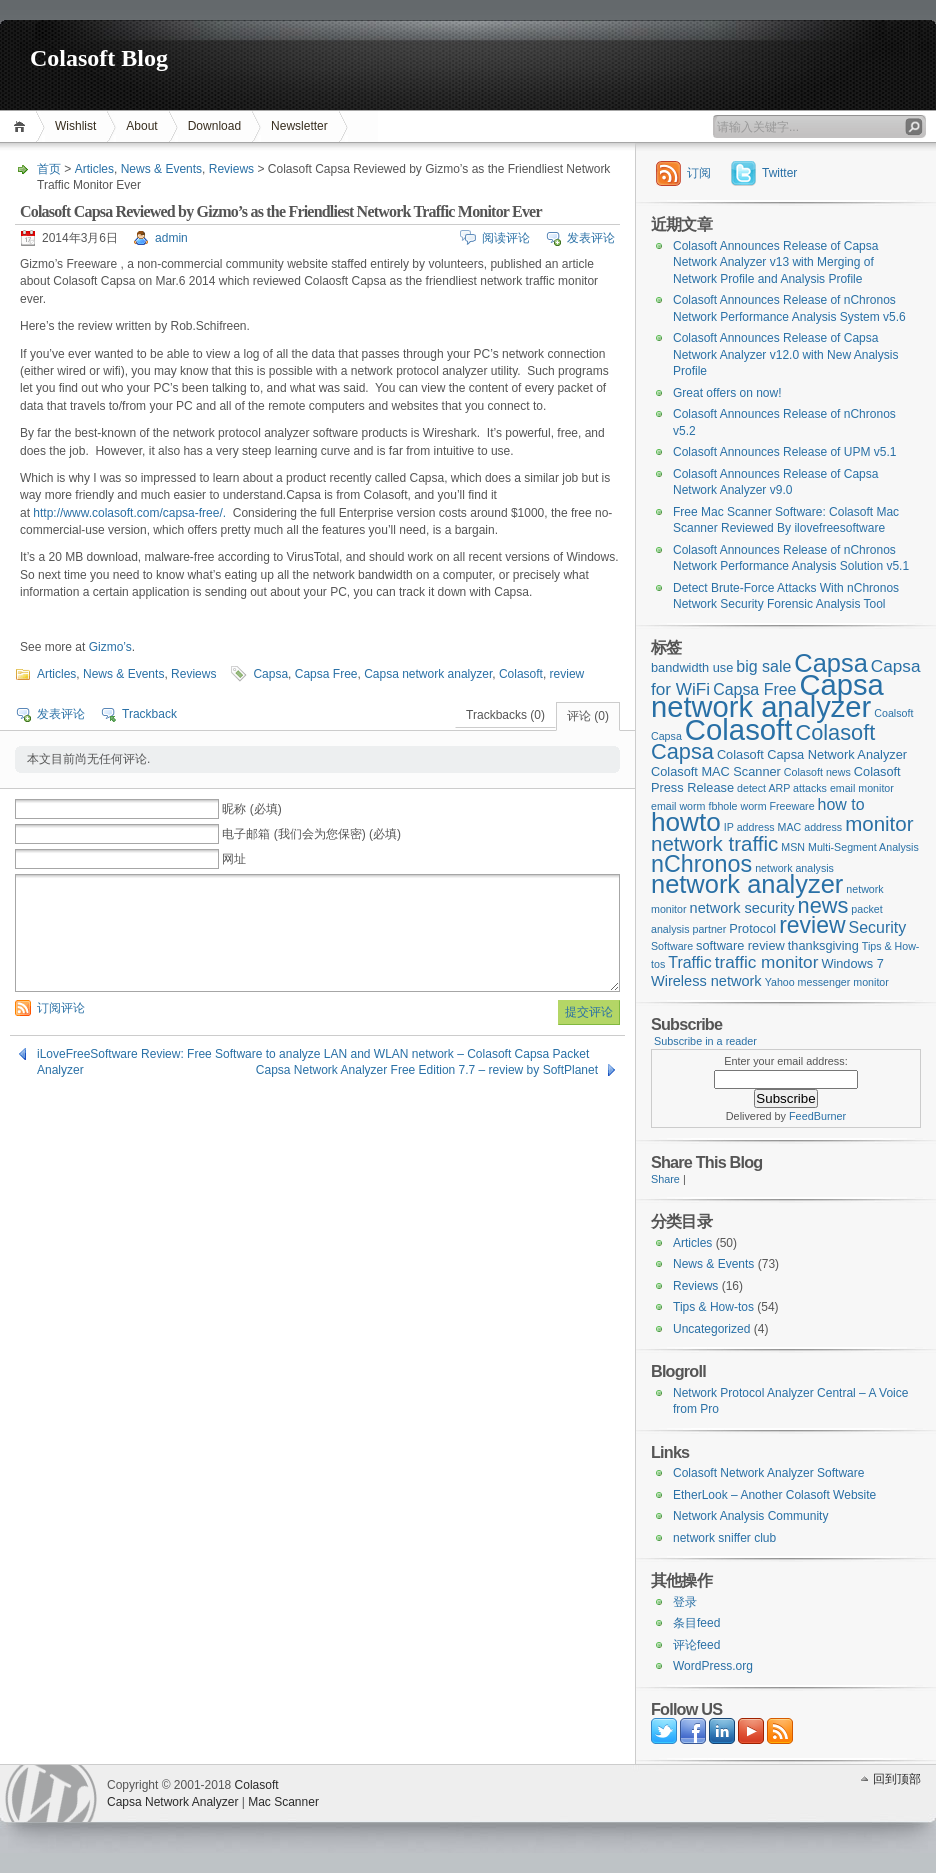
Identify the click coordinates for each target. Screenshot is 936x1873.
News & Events (161, 169)
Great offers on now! (727, 393)
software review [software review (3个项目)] (740, 945)
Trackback (149, 714)
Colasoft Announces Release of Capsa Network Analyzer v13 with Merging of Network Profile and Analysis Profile (775, 262)
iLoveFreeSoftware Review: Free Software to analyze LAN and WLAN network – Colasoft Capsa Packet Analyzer (313, 1054)
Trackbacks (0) (505, 715)
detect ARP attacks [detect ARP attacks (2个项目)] (782, 788)
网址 (234, 859)
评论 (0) (588, 716)
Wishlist (75, 126)
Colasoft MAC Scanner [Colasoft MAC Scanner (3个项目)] (716, 771)
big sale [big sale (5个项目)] (763, 666)
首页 (22, 126)
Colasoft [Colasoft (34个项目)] (739, 729)
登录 (685, 1602)
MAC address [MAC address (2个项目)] (810, 827)
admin (171, 238)
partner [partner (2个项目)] (710, 929)
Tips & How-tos (713, 1307)
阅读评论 (506, 238)
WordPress (51, 1793)
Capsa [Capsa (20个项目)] (831, 663)
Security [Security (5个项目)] (878, 927)
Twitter (779, 173)
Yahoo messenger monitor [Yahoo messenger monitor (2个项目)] (827, 982)
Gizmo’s (110, 647)
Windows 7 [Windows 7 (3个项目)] (852, 963)
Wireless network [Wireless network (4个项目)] (706, 981)
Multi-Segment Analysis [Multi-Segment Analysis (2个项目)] (863, 847)
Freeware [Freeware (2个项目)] (792, 806)
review (567, 674)
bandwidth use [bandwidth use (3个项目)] (692, 667)
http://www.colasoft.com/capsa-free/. (129, 513)
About (141, 126)
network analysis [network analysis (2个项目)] (794, 868)
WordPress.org (713, 1666)
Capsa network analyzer (428, 674)
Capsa (270, 674)
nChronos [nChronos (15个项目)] (701, 864)
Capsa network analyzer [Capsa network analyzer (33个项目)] (767, 696)
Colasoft (521, 674)
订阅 (699, 173)
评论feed (696, 1645)
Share (665, 1179)
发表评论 (591, 238)
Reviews (231, 169)
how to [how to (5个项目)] (841, 804)
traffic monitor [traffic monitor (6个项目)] (767, 962)
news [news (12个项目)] (823, 905)
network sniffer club (724, 1538)
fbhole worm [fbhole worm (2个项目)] (738, 806)
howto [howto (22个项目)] (686, 822)
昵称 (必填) (251, 809)
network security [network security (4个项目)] (742, 908)
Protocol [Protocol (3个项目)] (752, 928)
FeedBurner (817, 1116)
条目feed (696, 1623)
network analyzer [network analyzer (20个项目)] (747, 884)
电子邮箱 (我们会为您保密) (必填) (311, 834)
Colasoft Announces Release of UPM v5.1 (784, 452)
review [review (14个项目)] (812, 925)
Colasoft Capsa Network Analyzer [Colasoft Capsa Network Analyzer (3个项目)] (812, 754)
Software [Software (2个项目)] (672, 946)
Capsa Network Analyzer (172, 1802)
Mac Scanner (283, 1802)
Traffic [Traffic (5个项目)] (689, 962)
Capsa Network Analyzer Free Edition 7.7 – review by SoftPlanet (427, 1070)
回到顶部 (897, 1779)
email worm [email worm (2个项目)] (678, 806)
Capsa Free (326, 674)
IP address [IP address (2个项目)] (749, 827)
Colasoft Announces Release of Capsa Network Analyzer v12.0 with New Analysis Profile (785, 354)
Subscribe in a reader (705, 1041)
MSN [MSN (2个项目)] (793, 847)
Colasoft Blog (99, 58)
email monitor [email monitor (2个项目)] (862, 788)
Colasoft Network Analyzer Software (768, 1473)
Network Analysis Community (750, 1516)
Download (214, 126)
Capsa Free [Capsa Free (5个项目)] (754, 689)
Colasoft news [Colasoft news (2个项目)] (817, 772)
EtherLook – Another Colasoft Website (774, 1495)
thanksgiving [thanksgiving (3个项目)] (823, 945)
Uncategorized (711, 1329)
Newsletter (299, 126)
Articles (94, 169)
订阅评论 (61, 1008)
